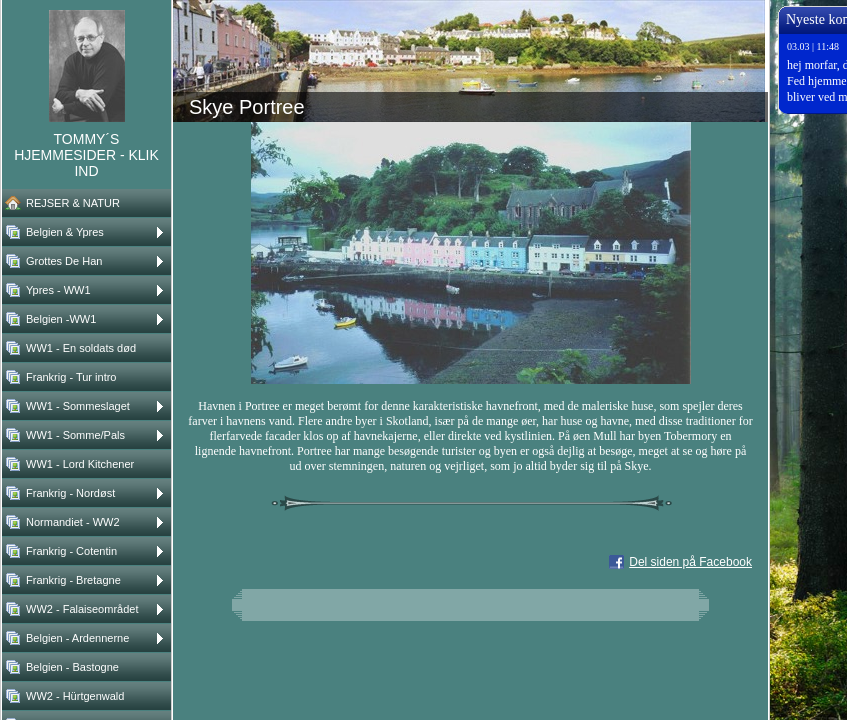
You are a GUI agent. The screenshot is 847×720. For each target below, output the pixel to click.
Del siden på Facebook (690, 562)
